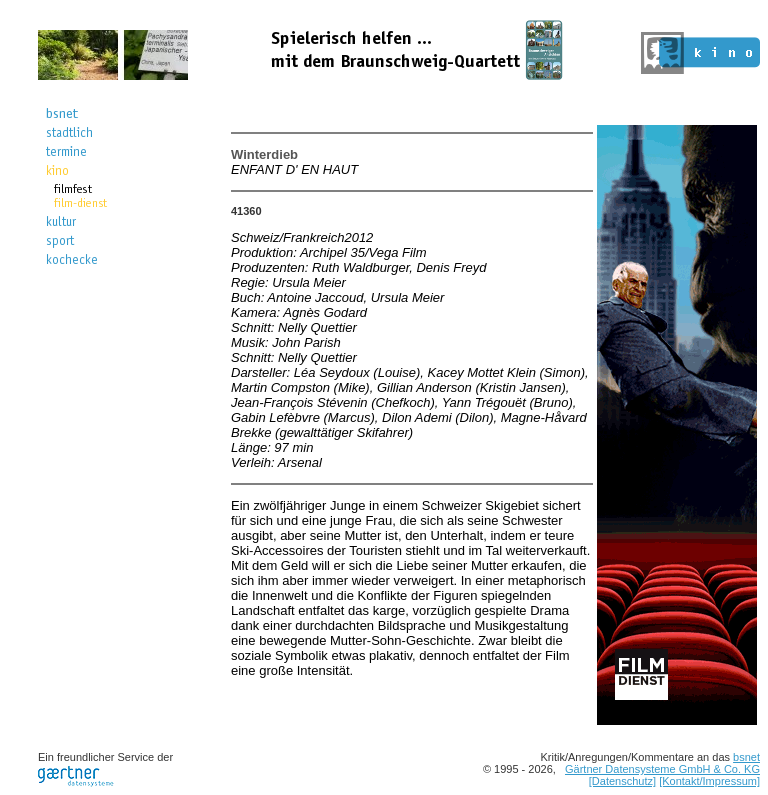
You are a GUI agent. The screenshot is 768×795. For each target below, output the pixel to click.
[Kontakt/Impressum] (709, 781)
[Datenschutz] (622, 781)
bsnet (746, 757)
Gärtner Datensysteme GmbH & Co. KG (662, 769)
